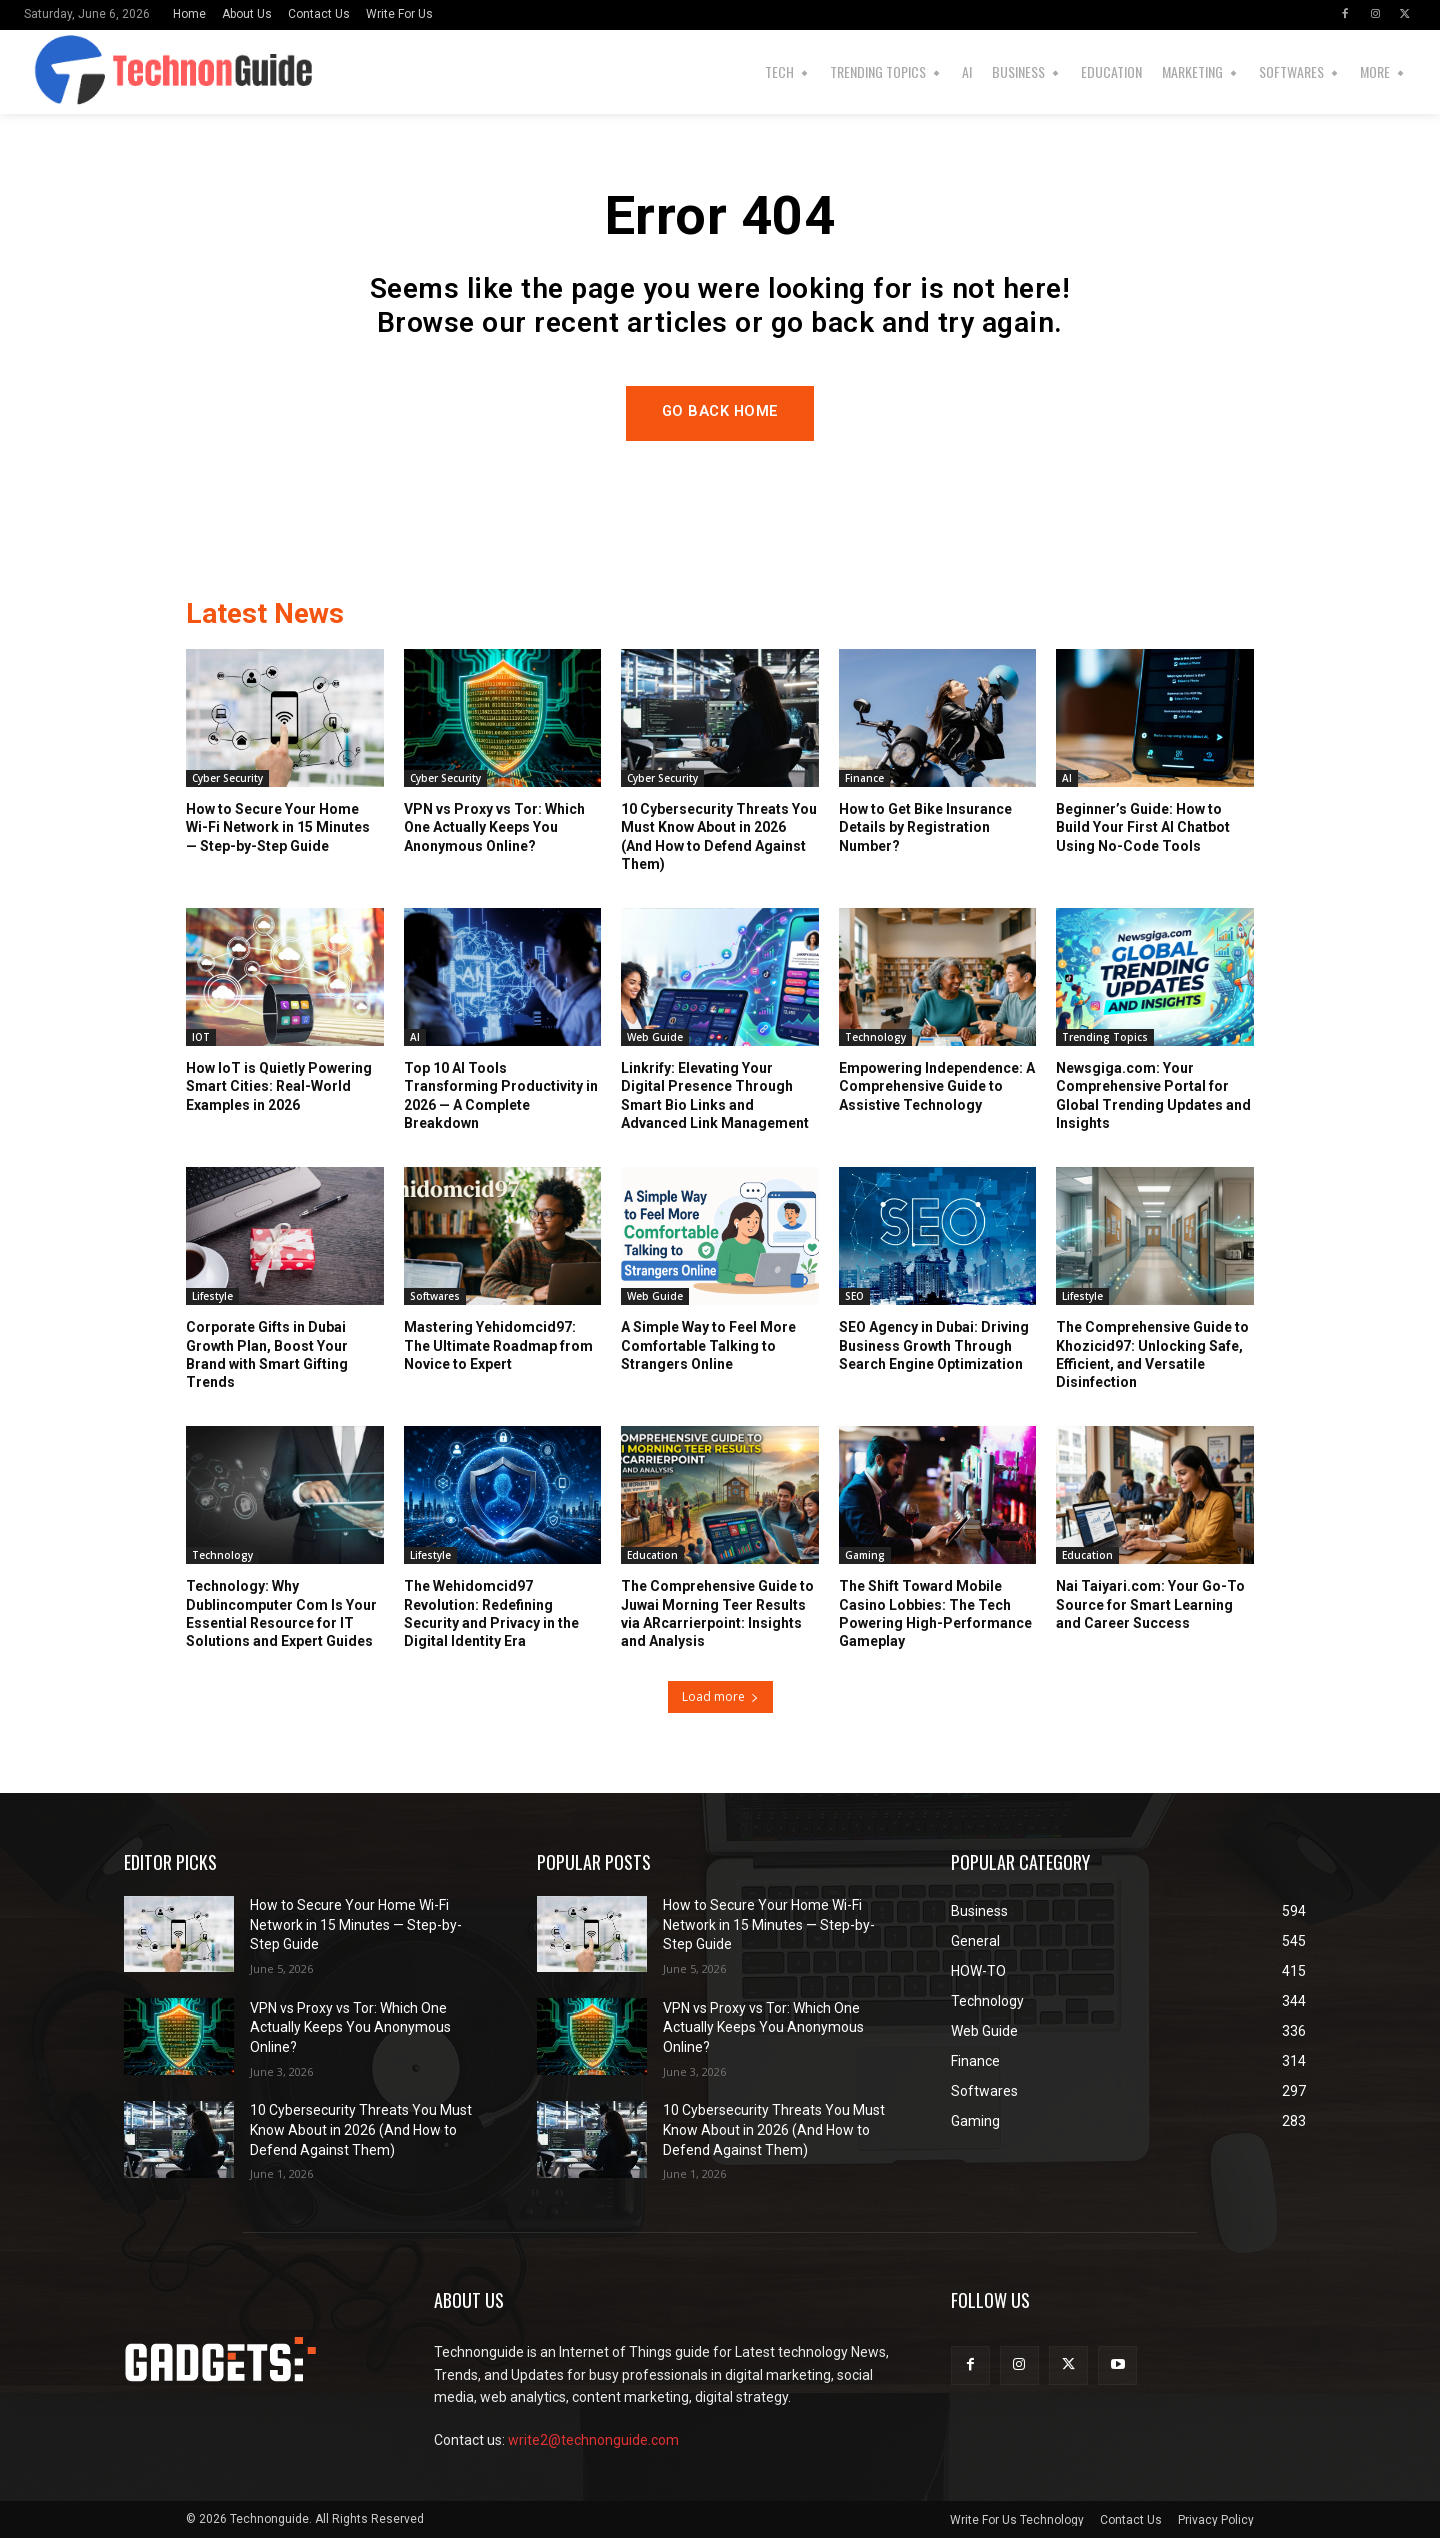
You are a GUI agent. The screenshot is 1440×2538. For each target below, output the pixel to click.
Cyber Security (227, 779)
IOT (201, 1038)
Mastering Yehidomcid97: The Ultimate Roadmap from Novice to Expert (498, 1346)
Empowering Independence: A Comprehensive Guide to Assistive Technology (937, 1087)
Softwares (435, 1297)
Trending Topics (1105, 1038)
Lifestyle (212, 1297)
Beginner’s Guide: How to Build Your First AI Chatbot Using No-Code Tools (1143, 828)
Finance (864, 779)
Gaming (865, 1556)
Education (652, 1556)
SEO (854, 1297)
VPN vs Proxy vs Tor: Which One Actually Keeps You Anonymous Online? (494, 828)
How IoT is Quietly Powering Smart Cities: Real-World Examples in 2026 (279, 1087)
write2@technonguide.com (593, 2440)
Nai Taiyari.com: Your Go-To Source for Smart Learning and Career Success (1150, 1605)
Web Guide (655, 1038)
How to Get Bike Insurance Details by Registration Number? (925, 828)
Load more (720, 1696)
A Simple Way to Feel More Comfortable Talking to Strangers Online (708, 1346)
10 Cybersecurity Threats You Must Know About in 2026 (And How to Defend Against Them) (361, 2130)
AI (1067, 779)
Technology (875, 1038)
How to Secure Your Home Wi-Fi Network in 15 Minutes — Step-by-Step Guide (278, 828)
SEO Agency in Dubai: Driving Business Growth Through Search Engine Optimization (934, 1346)
